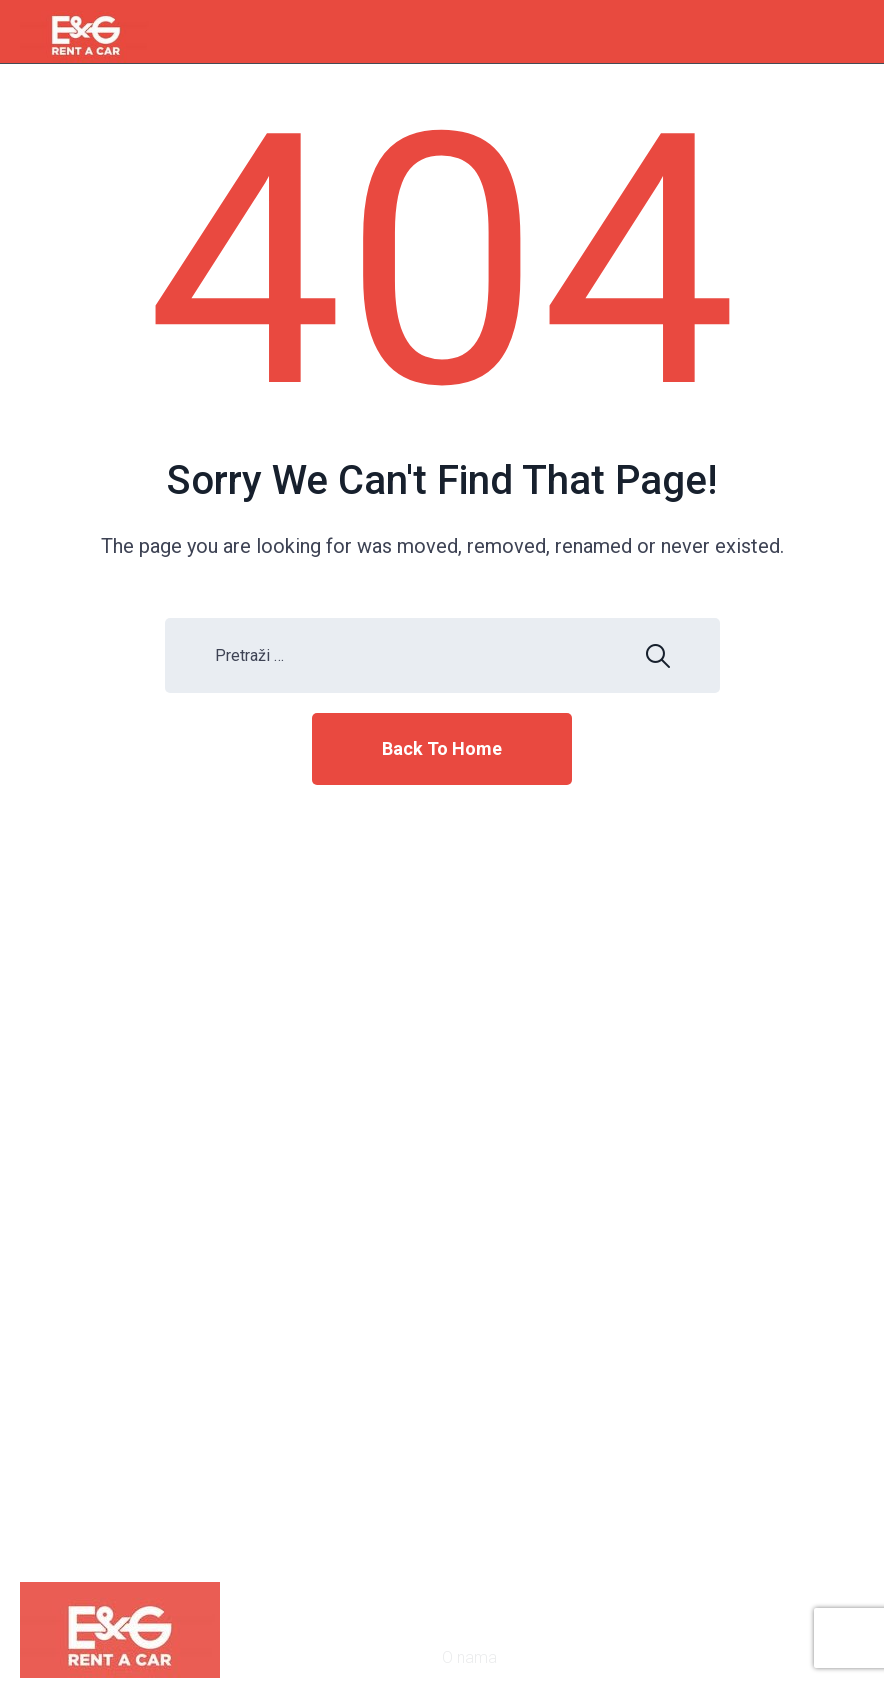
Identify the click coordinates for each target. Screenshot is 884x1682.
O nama (469, 1657)
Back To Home (442, 748)
